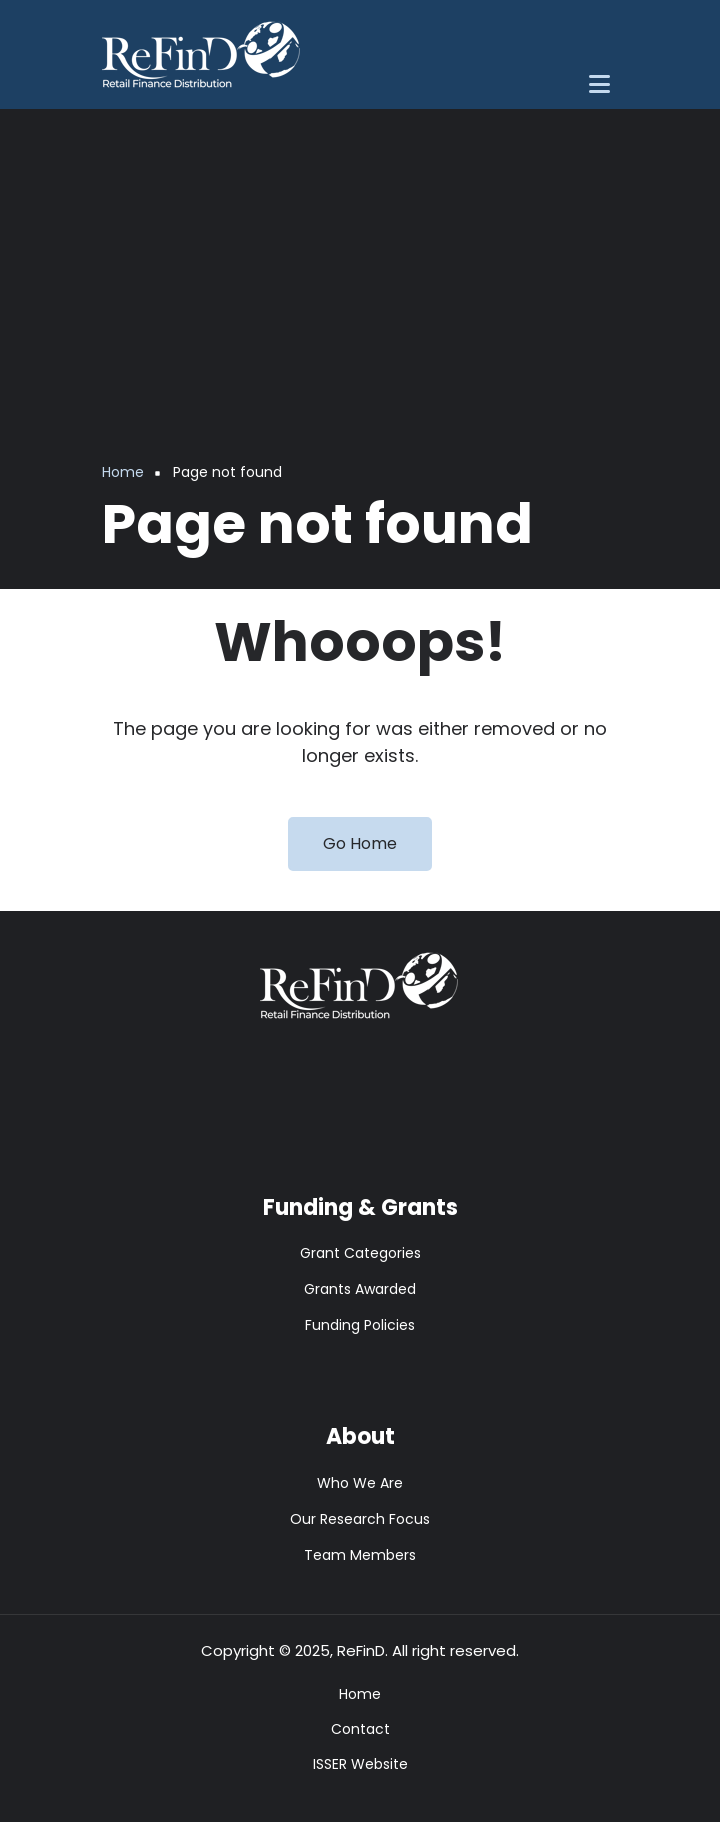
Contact (360, 1729)
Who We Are (360, 1483)
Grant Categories (360, 1253)
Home (360, 1694)
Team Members (360, 1555)
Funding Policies (360, 1325)
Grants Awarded (360, 1289)
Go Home (360, 843)
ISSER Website (360, 1764)
